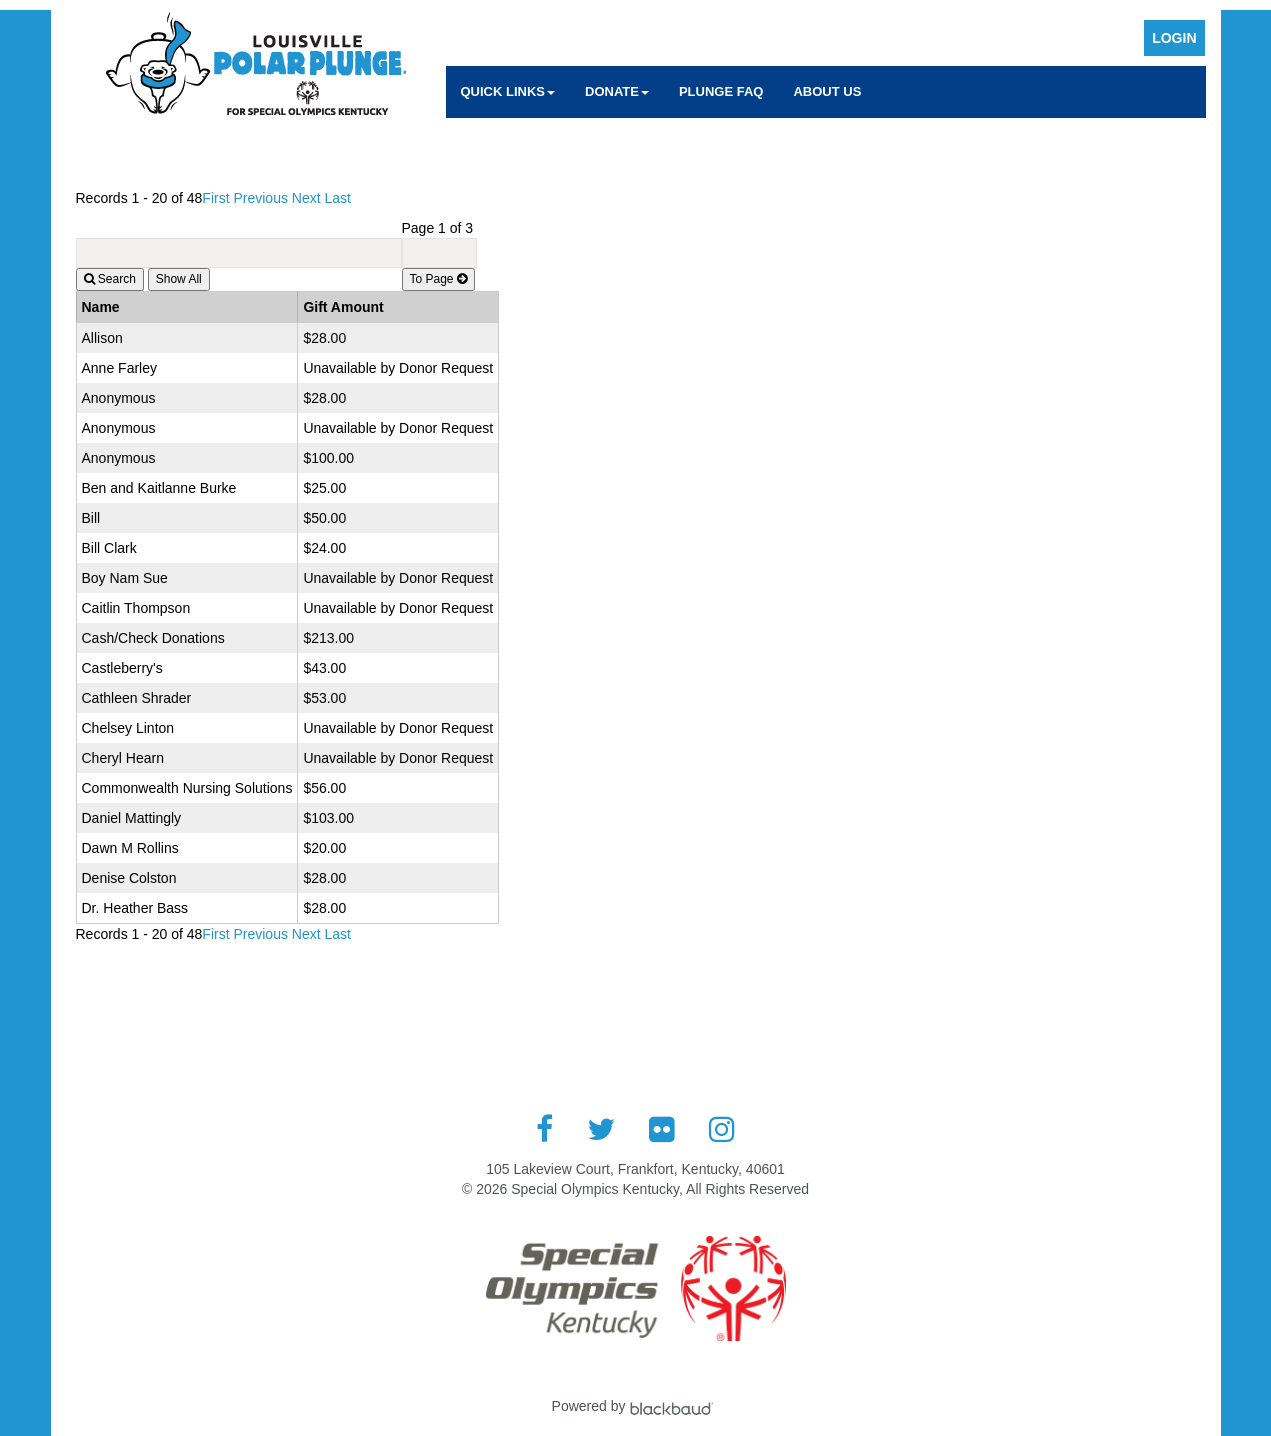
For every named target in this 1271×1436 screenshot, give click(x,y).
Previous (260, 198)
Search (110, 279)
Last (338, 198)
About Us (827, 91)
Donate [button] (617, 91)
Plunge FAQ (721, 91)
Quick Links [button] (508, 91)
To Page (438, 279)
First (215, 198)
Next (306, 198)
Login (1174, 38)
